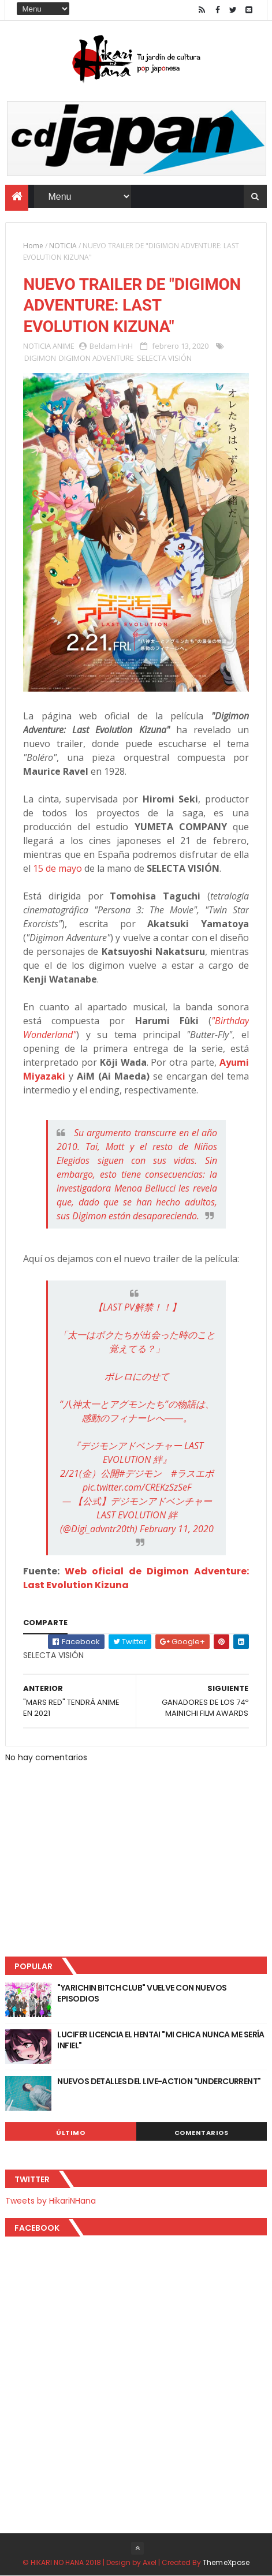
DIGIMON (40, 358)
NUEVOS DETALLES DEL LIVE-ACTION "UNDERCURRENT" (158, 2081)
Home (33, 246)
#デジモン (140, 1473)
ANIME (63, 346)
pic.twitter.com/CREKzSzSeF (137, 1487)
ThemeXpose (226, 2562)
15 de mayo (57, 868)
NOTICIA (63, 246)
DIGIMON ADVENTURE (96, 358)
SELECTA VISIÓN (164, 358)
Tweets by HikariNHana (50, 2201)
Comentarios (201, 2132)
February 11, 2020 (177, 1528)
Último (70, 2132)
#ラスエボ (192, 1473)
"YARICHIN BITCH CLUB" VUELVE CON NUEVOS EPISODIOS (141, 1993)
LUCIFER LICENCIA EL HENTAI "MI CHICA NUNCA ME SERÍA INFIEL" (160, 2040)
